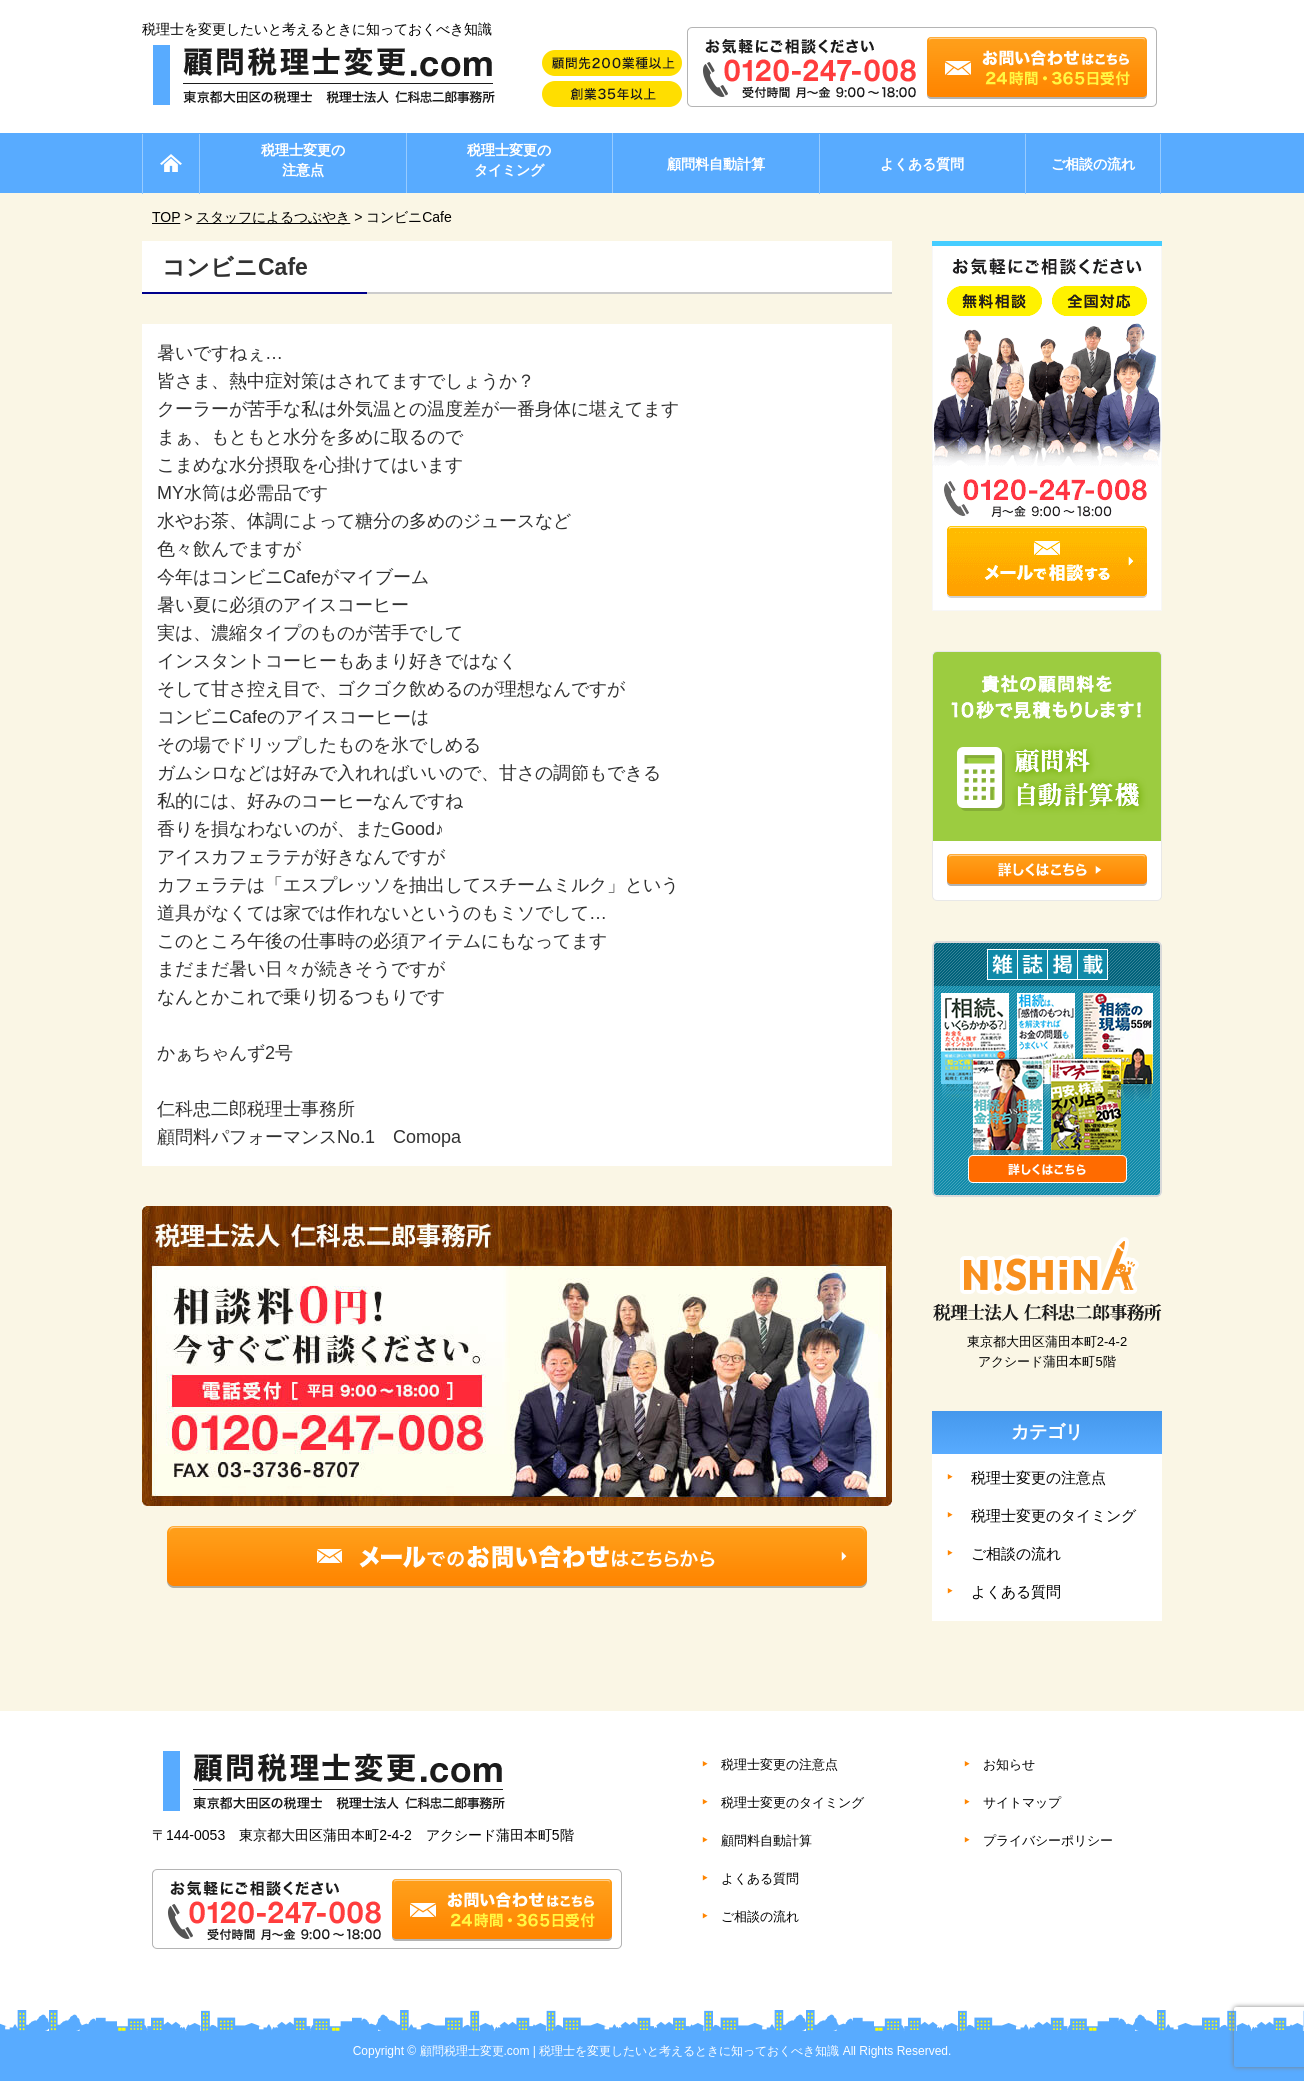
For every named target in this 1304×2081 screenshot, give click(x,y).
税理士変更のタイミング (509, 160)
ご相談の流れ (1093, 164)
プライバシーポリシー (1048, 1840)
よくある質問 (922, 164)
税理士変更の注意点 (303, 160)
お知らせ (1009, 1764)
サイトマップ (1022, 1802)
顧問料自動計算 (716, 164)
